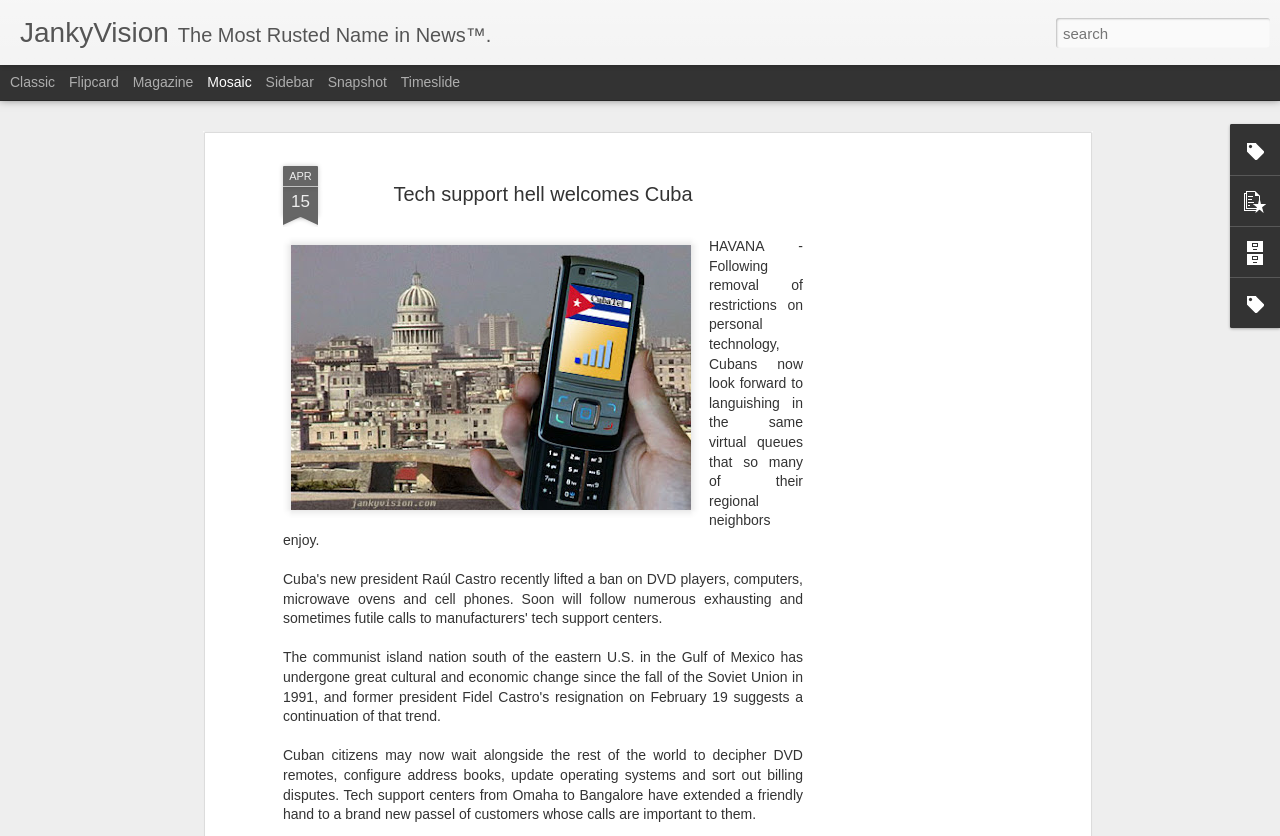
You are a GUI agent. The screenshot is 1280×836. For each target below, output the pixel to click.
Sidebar (290, 82)
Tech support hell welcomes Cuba (542, 159)
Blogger (702, 825)
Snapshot (357, 82)
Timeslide (430, 82)
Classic (32, 82)
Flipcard (94, 82)
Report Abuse (761, 825)
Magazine (163, 82)
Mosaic (229, 82)
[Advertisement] (913, 436)
